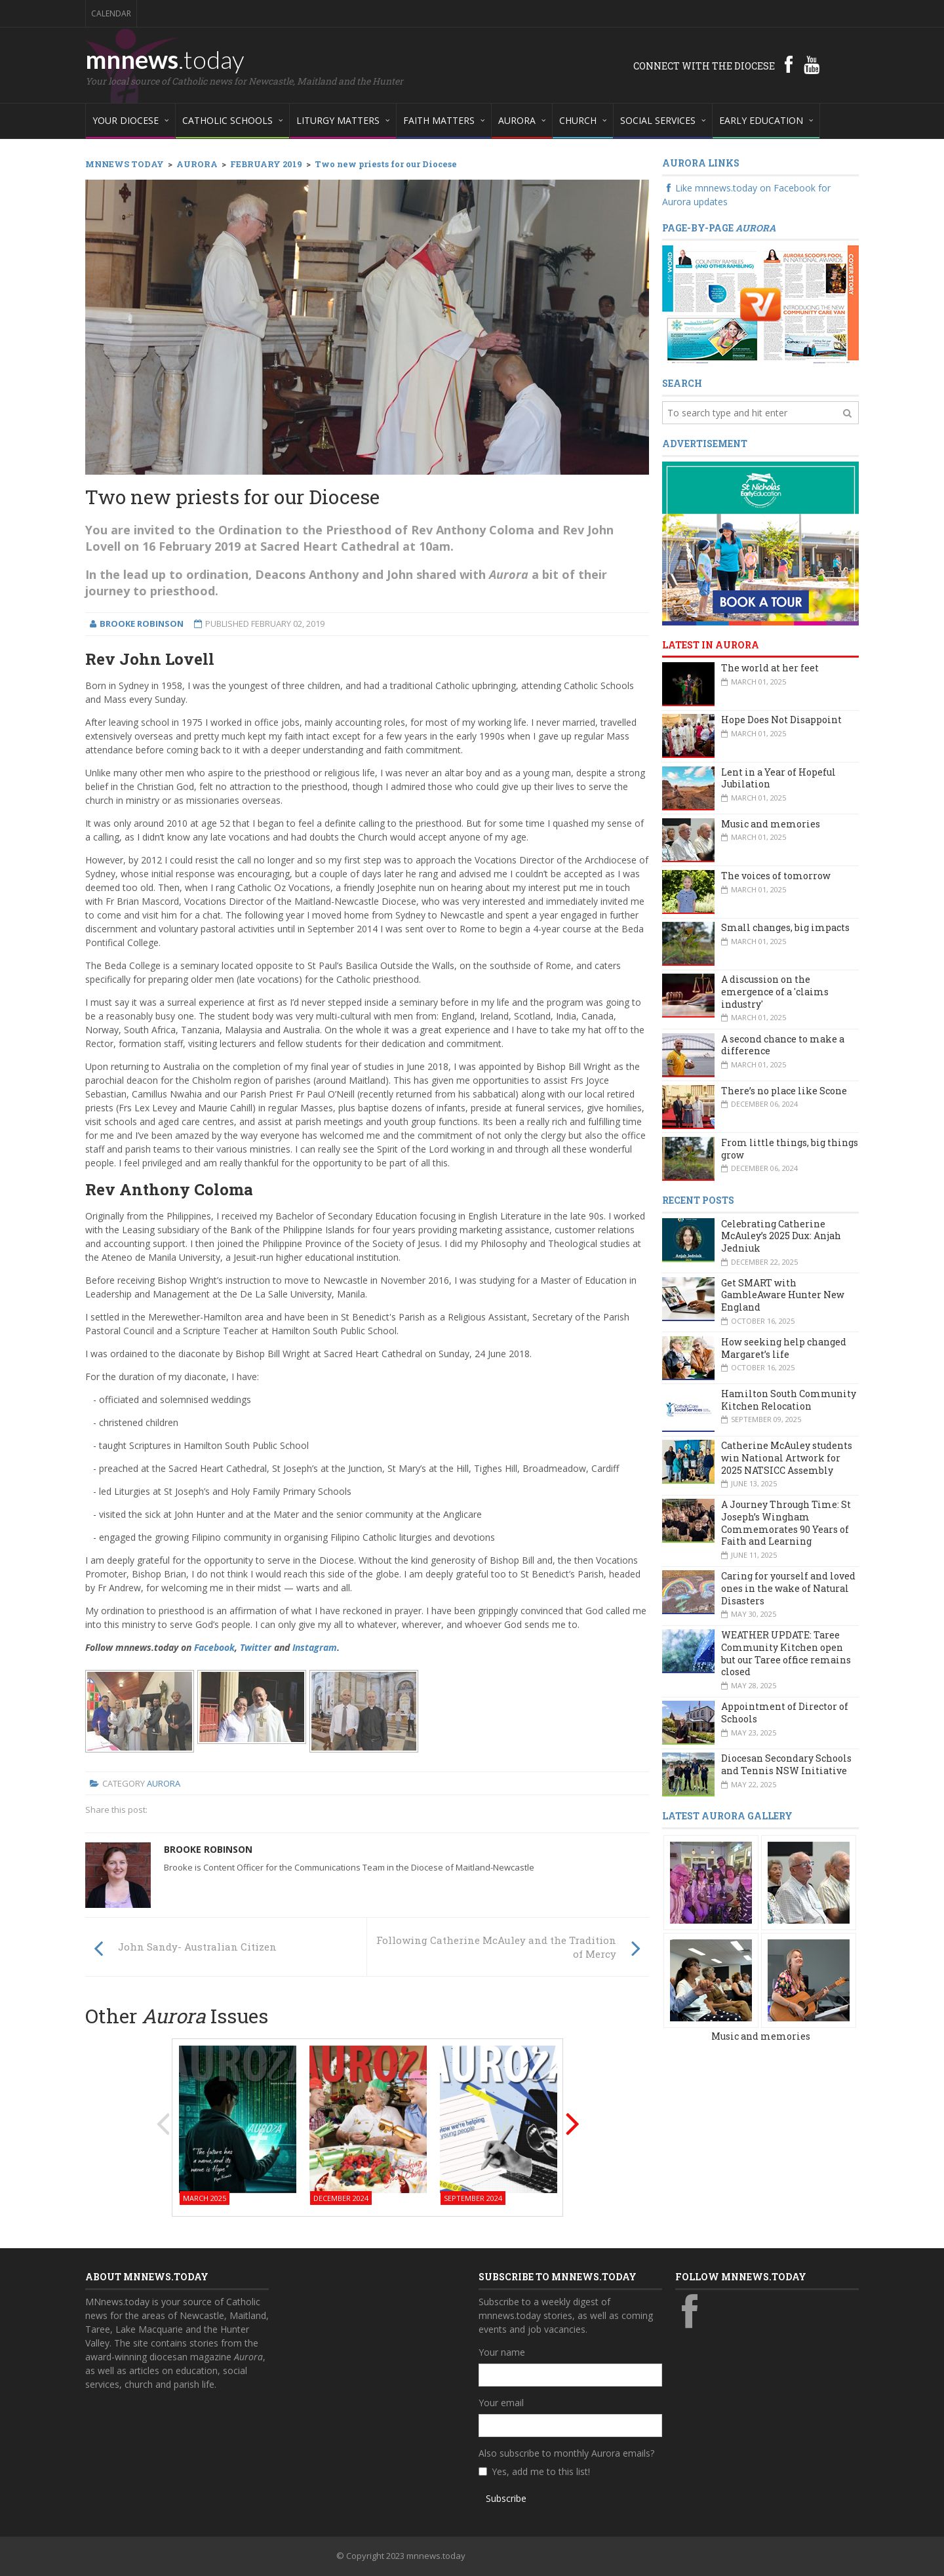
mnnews (165, 59)
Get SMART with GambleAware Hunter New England (782, 1295)
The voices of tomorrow (776, 875)
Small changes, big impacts (785, 927)
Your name (502, 2352)
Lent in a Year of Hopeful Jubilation (778, 778)
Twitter (255, 1647)
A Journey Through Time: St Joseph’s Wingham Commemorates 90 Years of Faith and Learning (786, 1522)
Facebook (214, 1647)
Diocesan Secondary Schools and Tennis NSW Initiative (786, 1764)
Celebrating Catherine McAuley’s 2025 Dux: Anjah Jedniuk (781, 1236)
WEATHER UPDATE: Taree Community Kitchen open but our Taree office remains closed (786, 1653)
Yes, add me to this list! (541, 2471)
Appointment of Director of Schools (784, 1712)
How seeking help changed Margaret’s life (783, 1348)
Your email (501, 2402)
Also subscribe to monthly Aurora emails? (566, 2453)
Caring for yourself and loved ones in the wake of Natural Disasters (788, 1588)
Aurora (163, 1783)
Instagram (314, 1647)
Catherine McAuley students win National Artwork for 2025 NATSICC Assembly (786, 1457)
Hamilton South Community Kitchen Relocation (788, 1399)
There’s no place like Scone (784, 1090)
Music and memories (770, 824)
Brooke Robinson (208, 1849)
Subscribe (506, 2498)
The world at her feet (770, 668)
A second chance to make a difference (782, 1045)
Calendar (111, 13)
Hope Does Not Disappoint (781, 719)
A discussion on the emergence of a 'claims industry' (775, 991)
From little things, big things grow (789, 1148)
